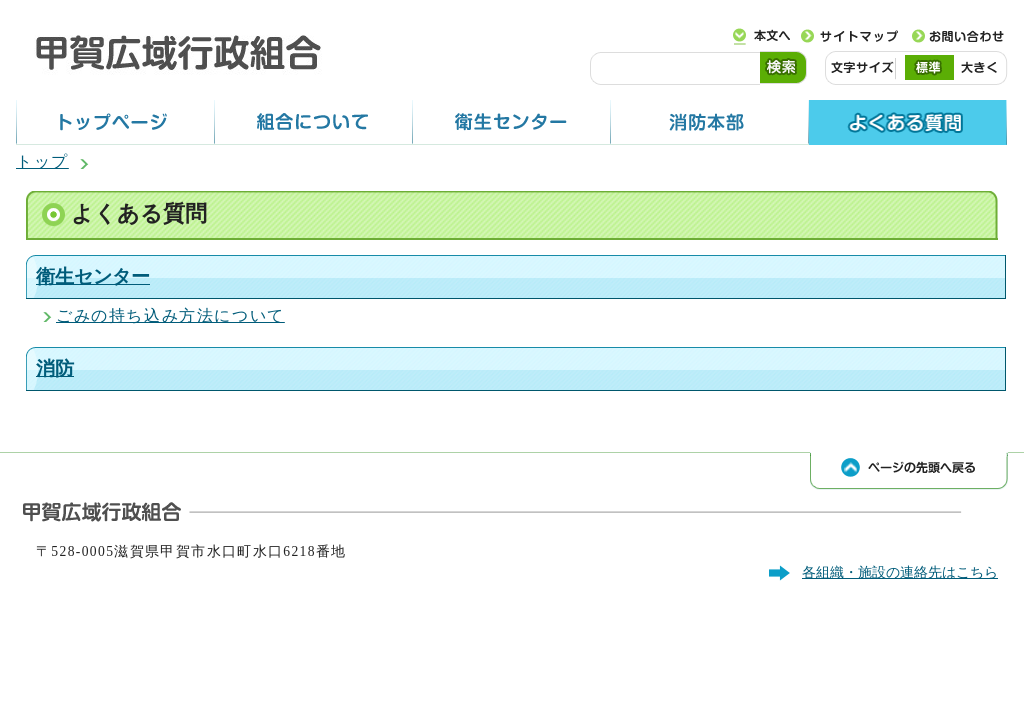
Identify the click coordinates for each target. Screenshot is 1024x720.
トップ (42, 161)
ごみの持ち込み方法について (170, 315)
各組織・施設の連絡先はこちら (900, 572)
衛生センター (93, 276)
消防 (55, 368)
